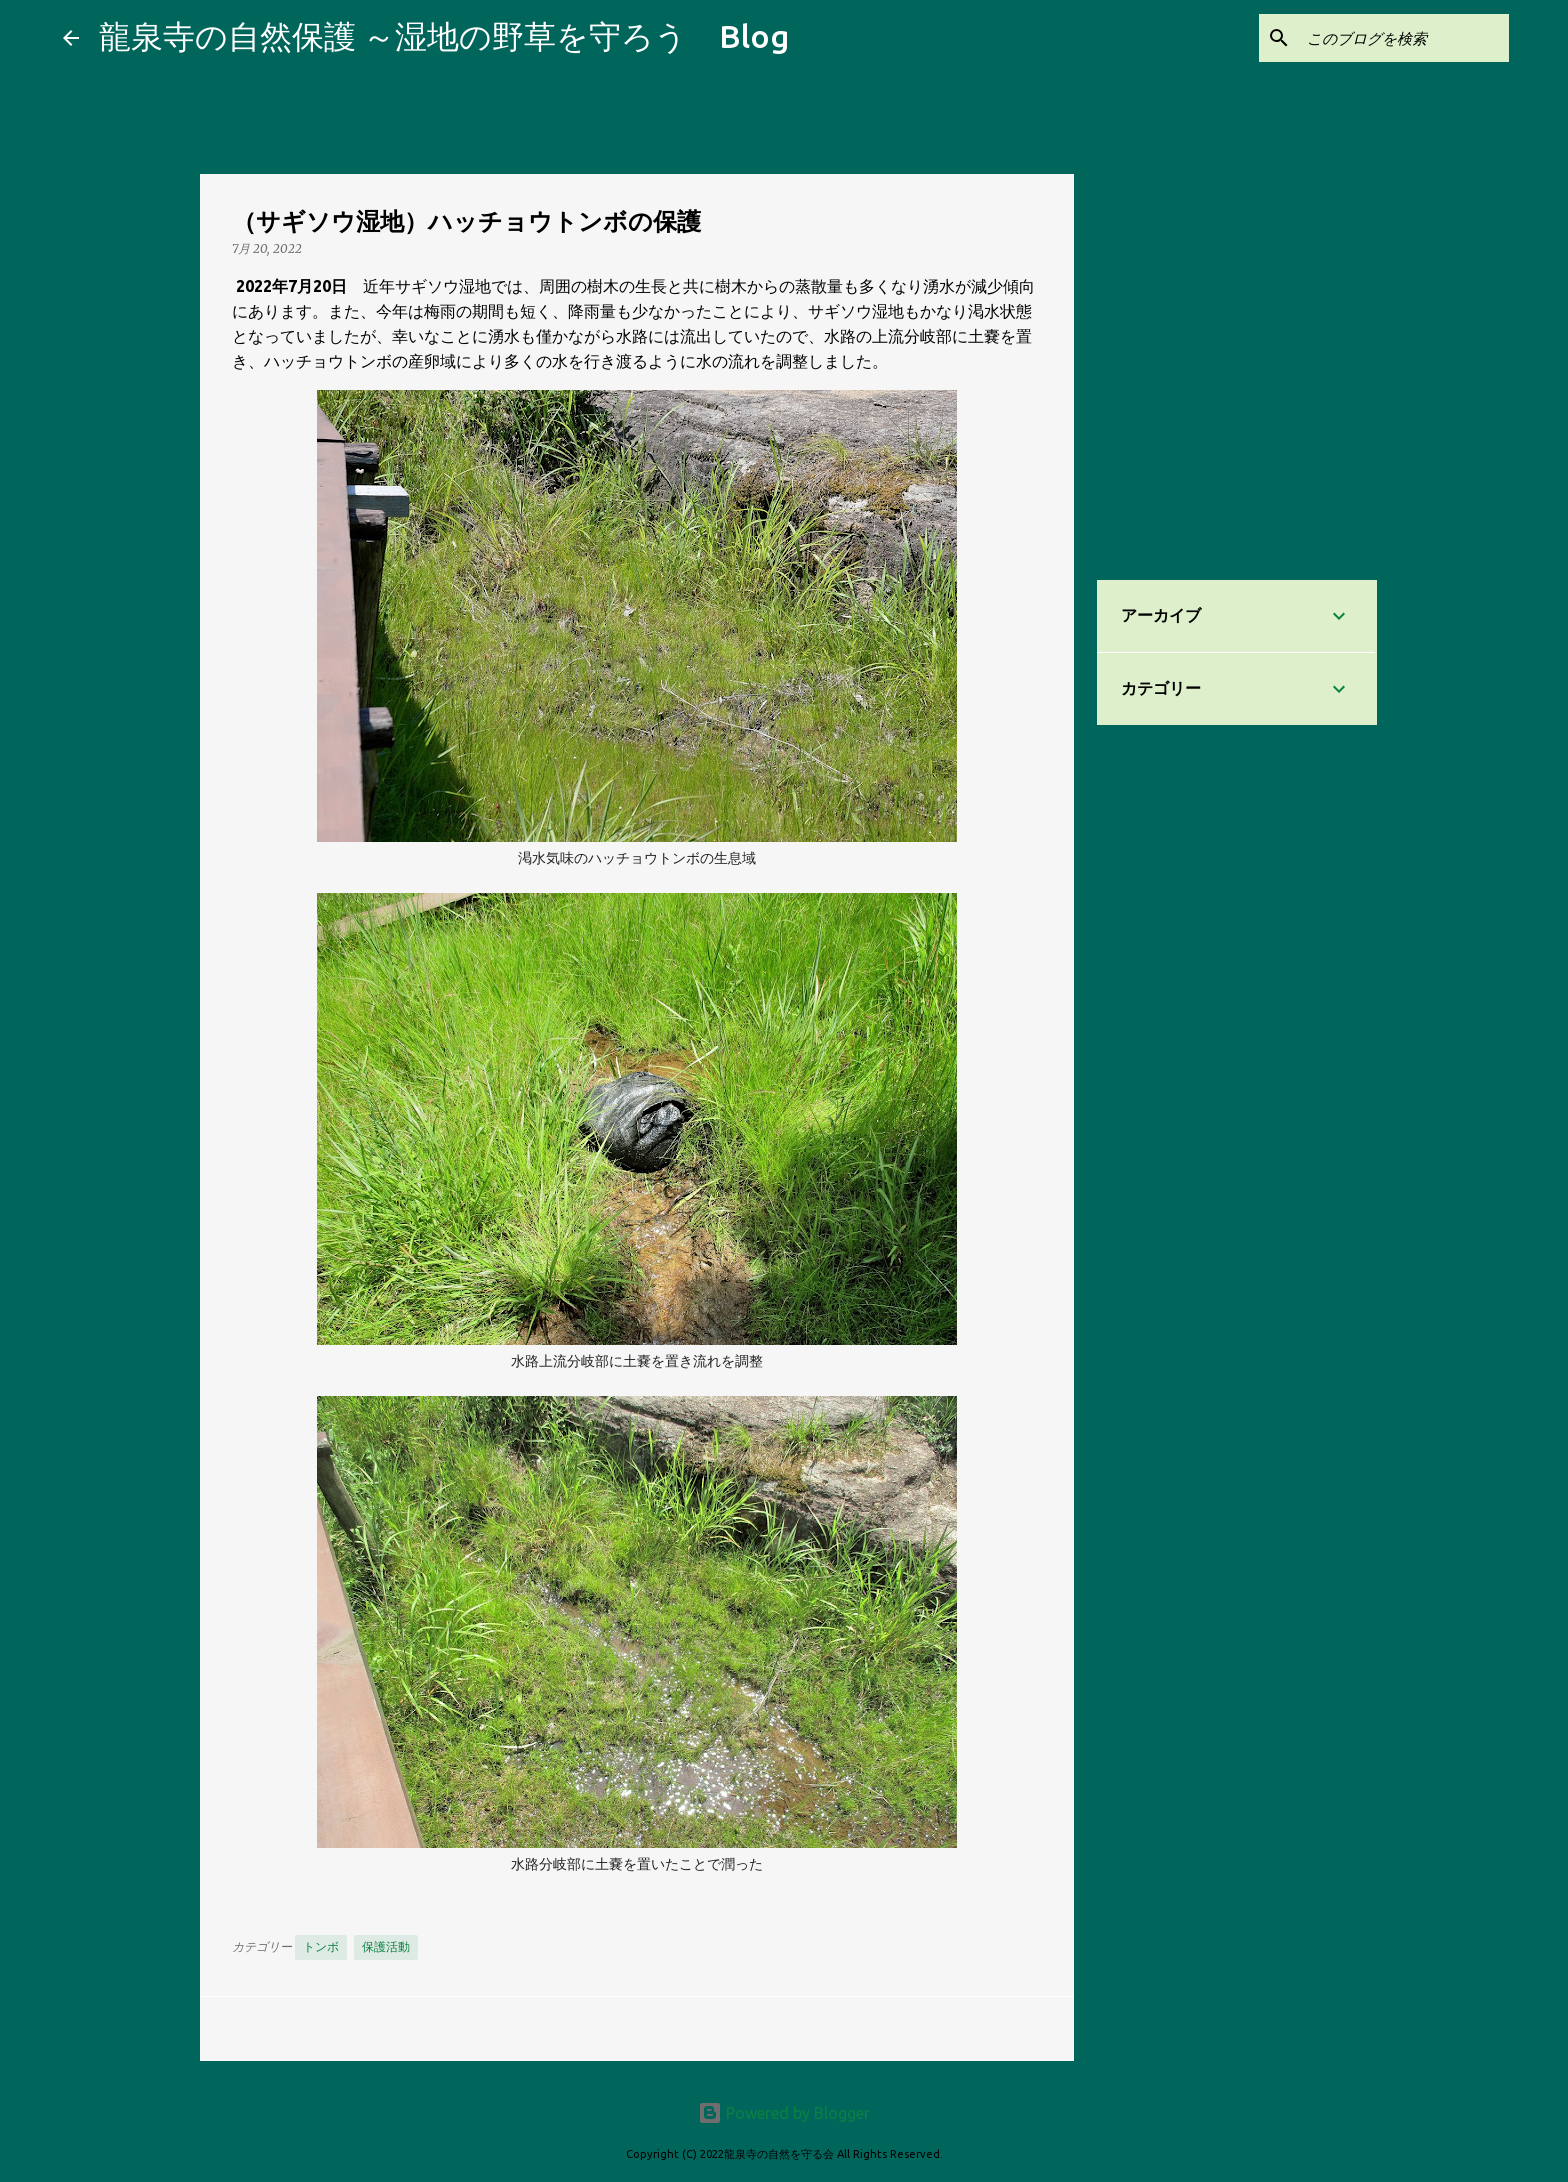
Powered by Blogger (784, 2113)
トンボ (321, 1946)
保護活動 (386, 1946)
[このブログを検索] (1404, 38)
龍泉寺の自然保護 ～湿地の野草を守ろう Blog (444, 36)
